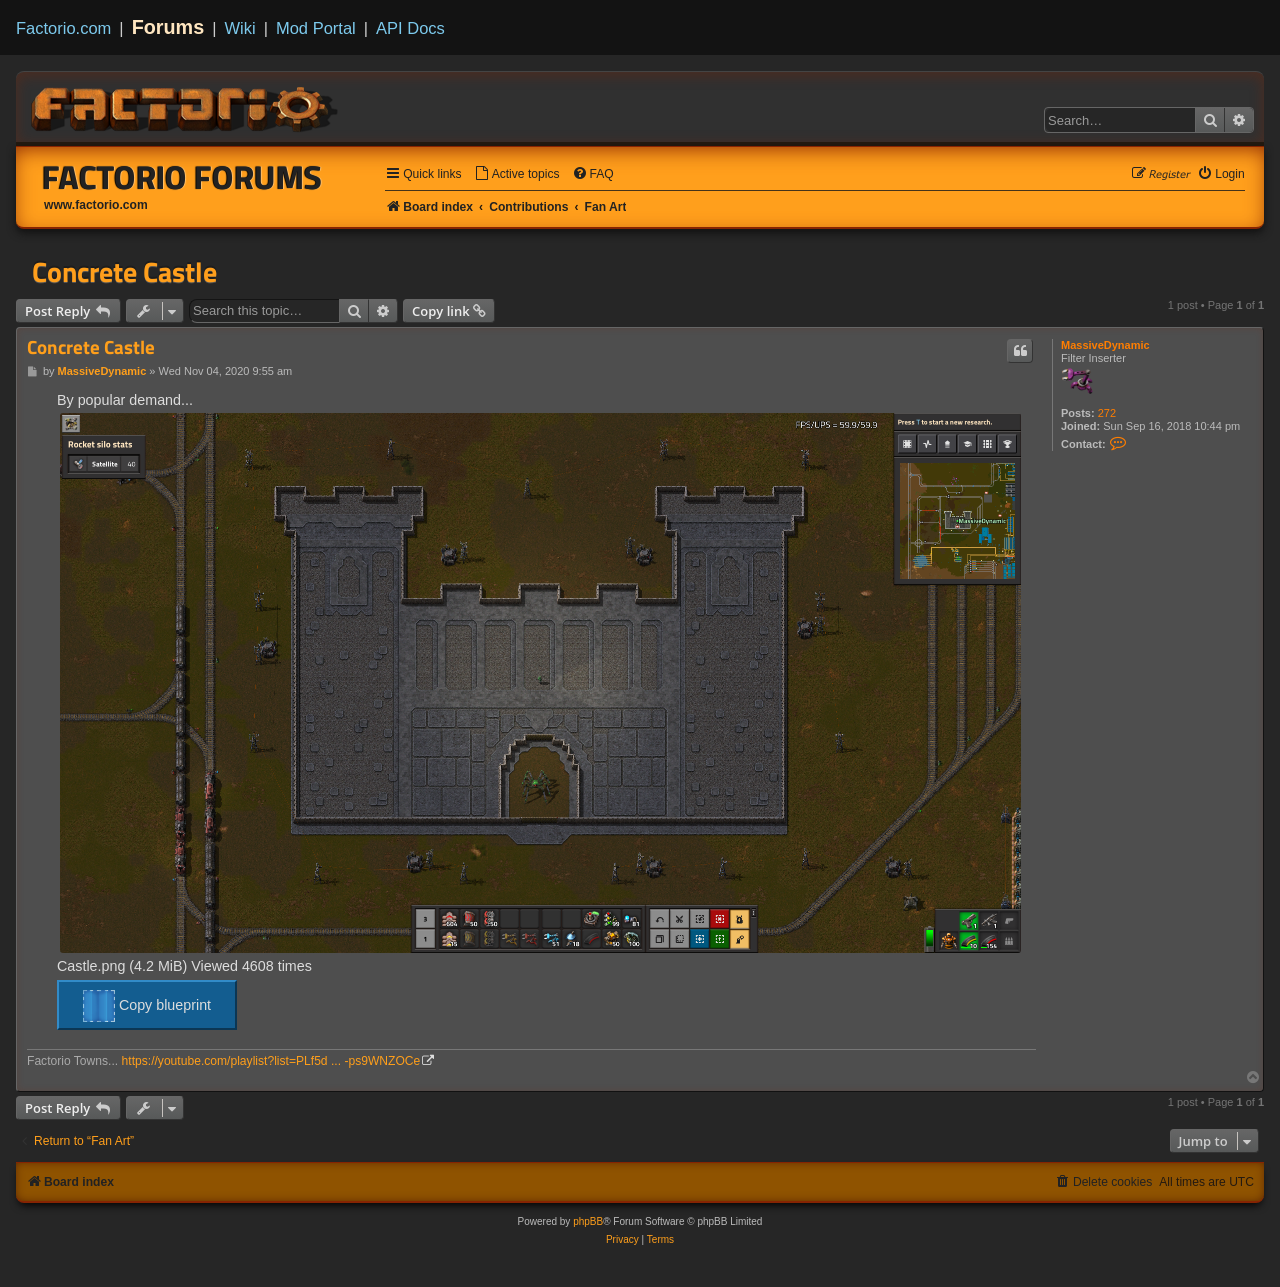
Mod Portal (316, 28)
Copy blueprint (147, 1006)
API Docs (410, 28)
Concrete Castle (124, 272)
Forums (168, 27)
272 (1107, 413)
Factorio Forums (182, 177)
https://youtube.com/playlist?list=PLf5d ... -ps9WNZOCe (271, 1061)
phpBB (588, 1221)
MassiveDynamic (1105, 345)
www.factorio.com (96, 205)
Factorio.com (63, 28)
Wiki (240, 28)
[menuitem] (517, 174)
